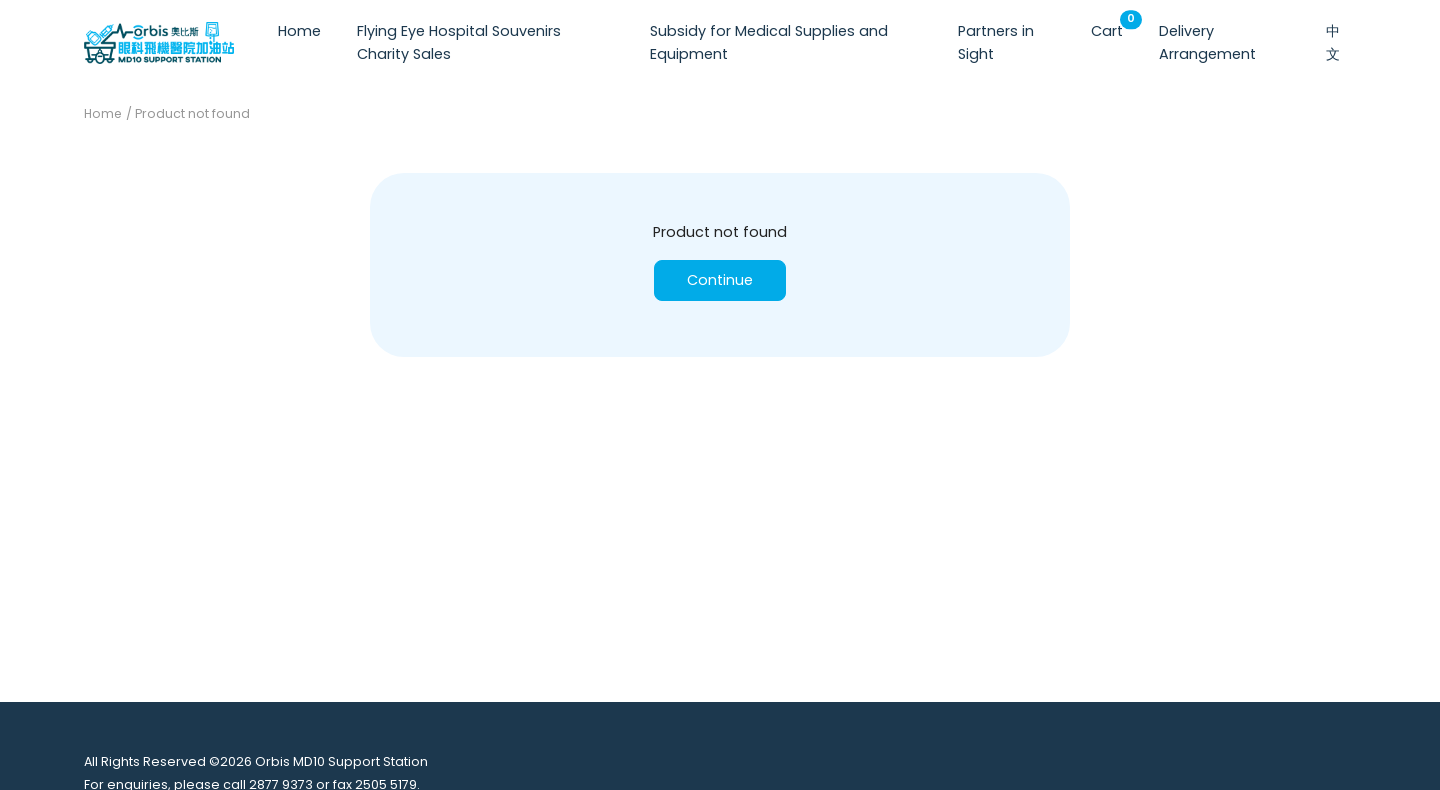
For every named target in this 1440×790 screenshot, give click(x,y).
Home (299, 31)
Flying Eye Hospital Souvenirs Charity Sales (459, 42)
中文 (1333, 42)
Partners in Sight (996, 42)
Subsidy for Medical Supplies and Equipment (769, 42)
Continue (720, 280)
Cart (1111, 26)
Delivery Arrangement (1207, 42)
